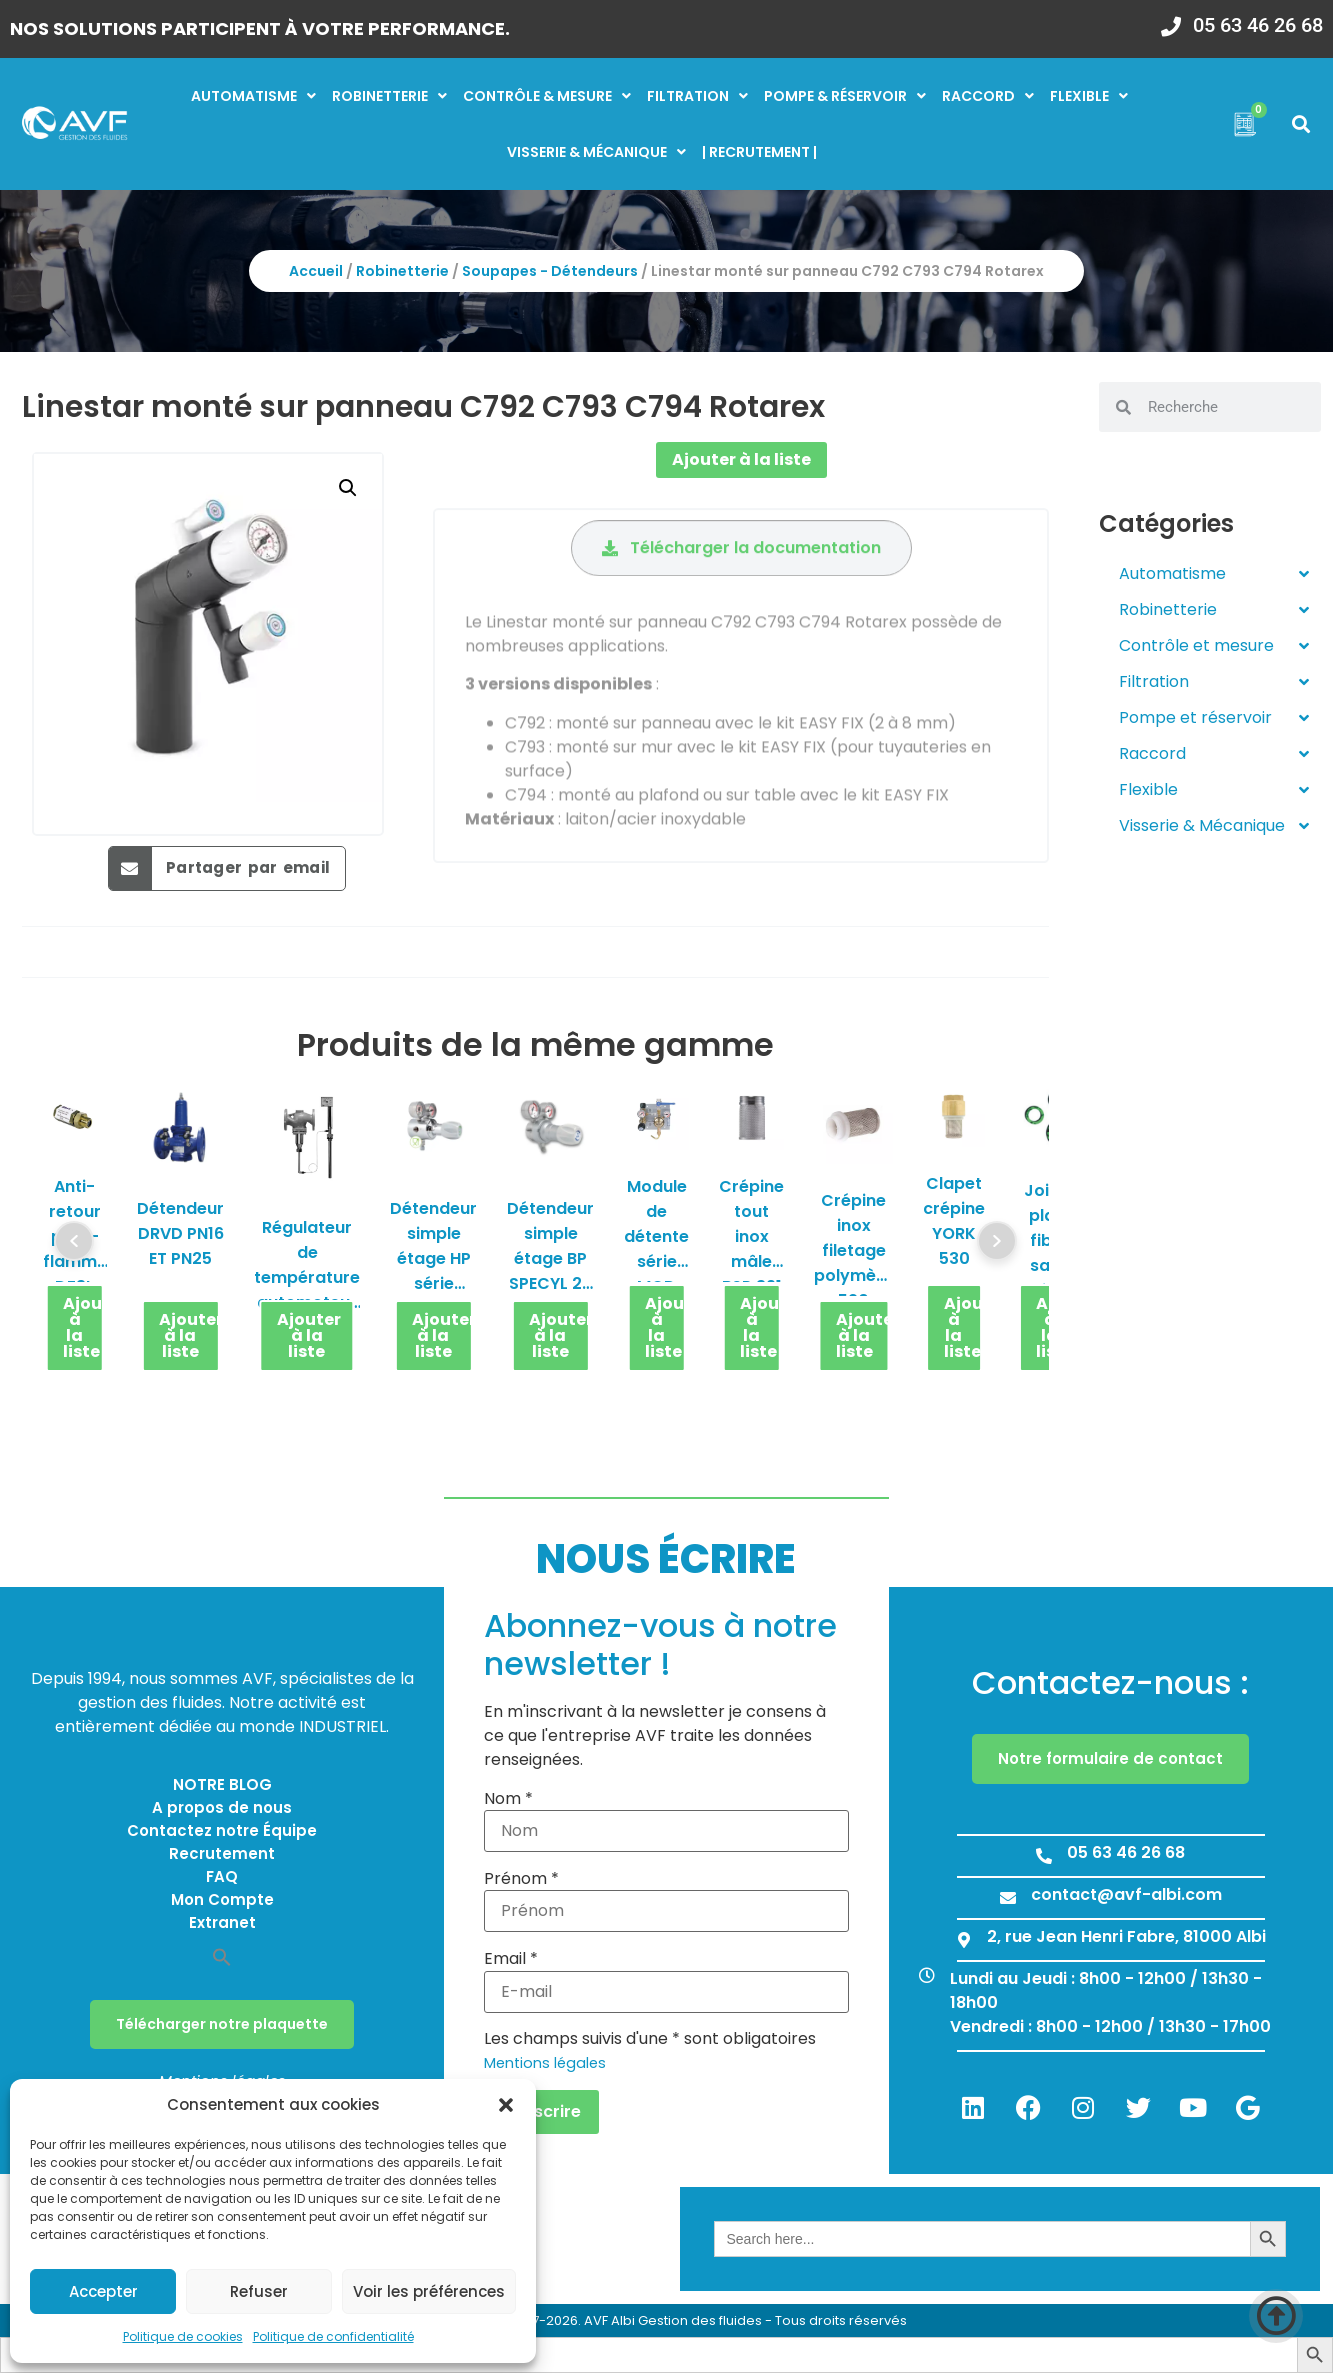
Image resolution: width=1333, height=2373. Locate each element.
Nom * (508, 1799)
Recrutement (222, 1853)
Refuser (259, 2291)
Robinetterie (389, 96)
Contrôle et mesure (1214, 646)
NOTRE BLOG (222, 1784)
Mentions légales (545, 2063)
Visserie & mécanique (596, 152)
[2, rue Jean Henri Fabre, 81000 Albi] (964, 1940)
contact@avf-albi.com (1126, 1894)
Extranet (222, 1922)
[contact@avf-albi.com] (1008, 1898)
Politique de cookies (183, 2336)
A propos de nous (222, 1807)
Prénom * (521, 1879)
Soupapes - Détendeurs (550, 271)
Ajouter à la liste (741, 459)
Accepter (103, 2291)
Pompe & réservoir (845, 96)
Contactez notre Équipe (222, 1830)
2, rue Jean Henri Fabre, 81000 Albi (1126, 1936)
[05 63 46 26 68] (1171, 20)
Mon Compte (222, 1899)
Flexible (1089, 96)
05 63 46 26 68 (1258, 25)
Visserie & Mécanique (1214, 826)
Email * (511, 1959)
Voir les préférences (429, 2291)
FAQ (222, 1876)
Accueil (316, 271)
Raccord (988, 96)
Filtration (697, 96)
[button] (506, 2105)
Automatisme (253, 96)
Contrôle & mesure (547, 96)
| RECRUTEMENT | (759, 152)
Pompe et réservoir (1214, 718)
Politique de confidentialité (333, 2336)
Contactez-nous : (1110, 1682)
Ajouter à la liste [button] (83, 1327)
